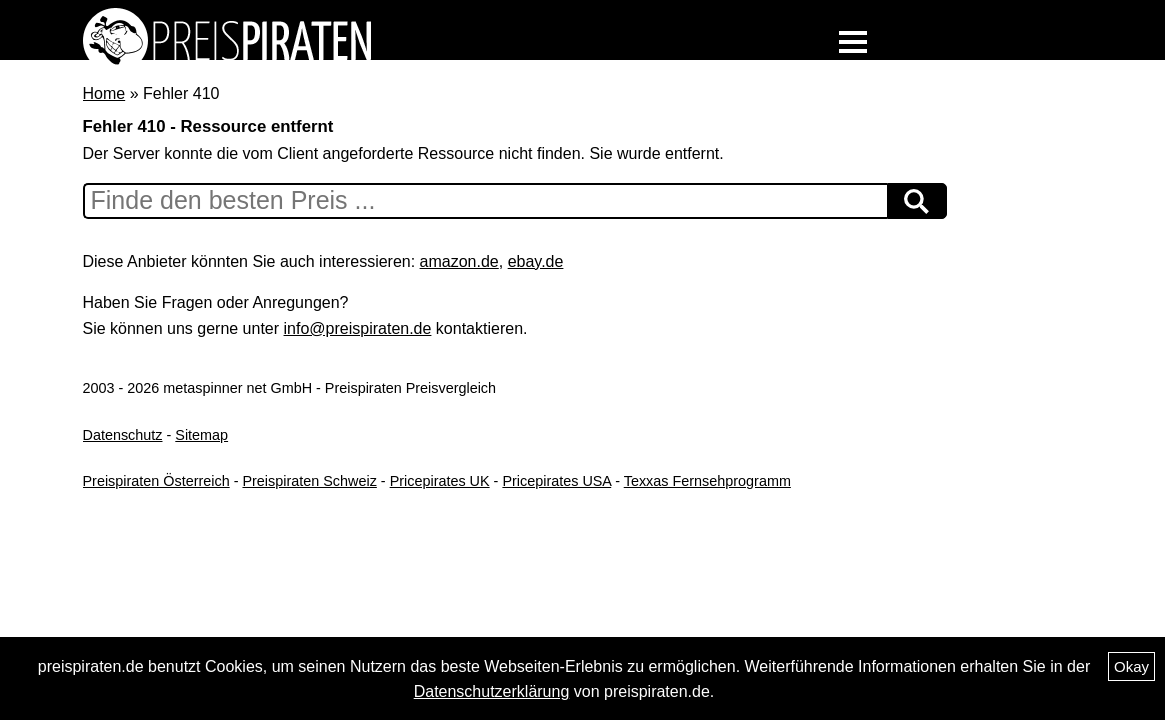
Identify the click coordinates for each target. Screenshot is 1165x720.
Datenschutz (123, 435)
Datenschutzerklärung (492, 691)
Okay (1131, 666)
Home (104, 93)
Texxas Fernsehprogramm (707, 481)
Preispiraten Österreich (156, 481)
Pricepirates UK (440, 481)
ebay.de (536, 261)
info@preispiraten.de (358, 328)
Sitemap (201, 435)
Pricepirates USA (556, 481)
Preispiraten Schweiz (309, 481)
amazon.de (459, 261)
